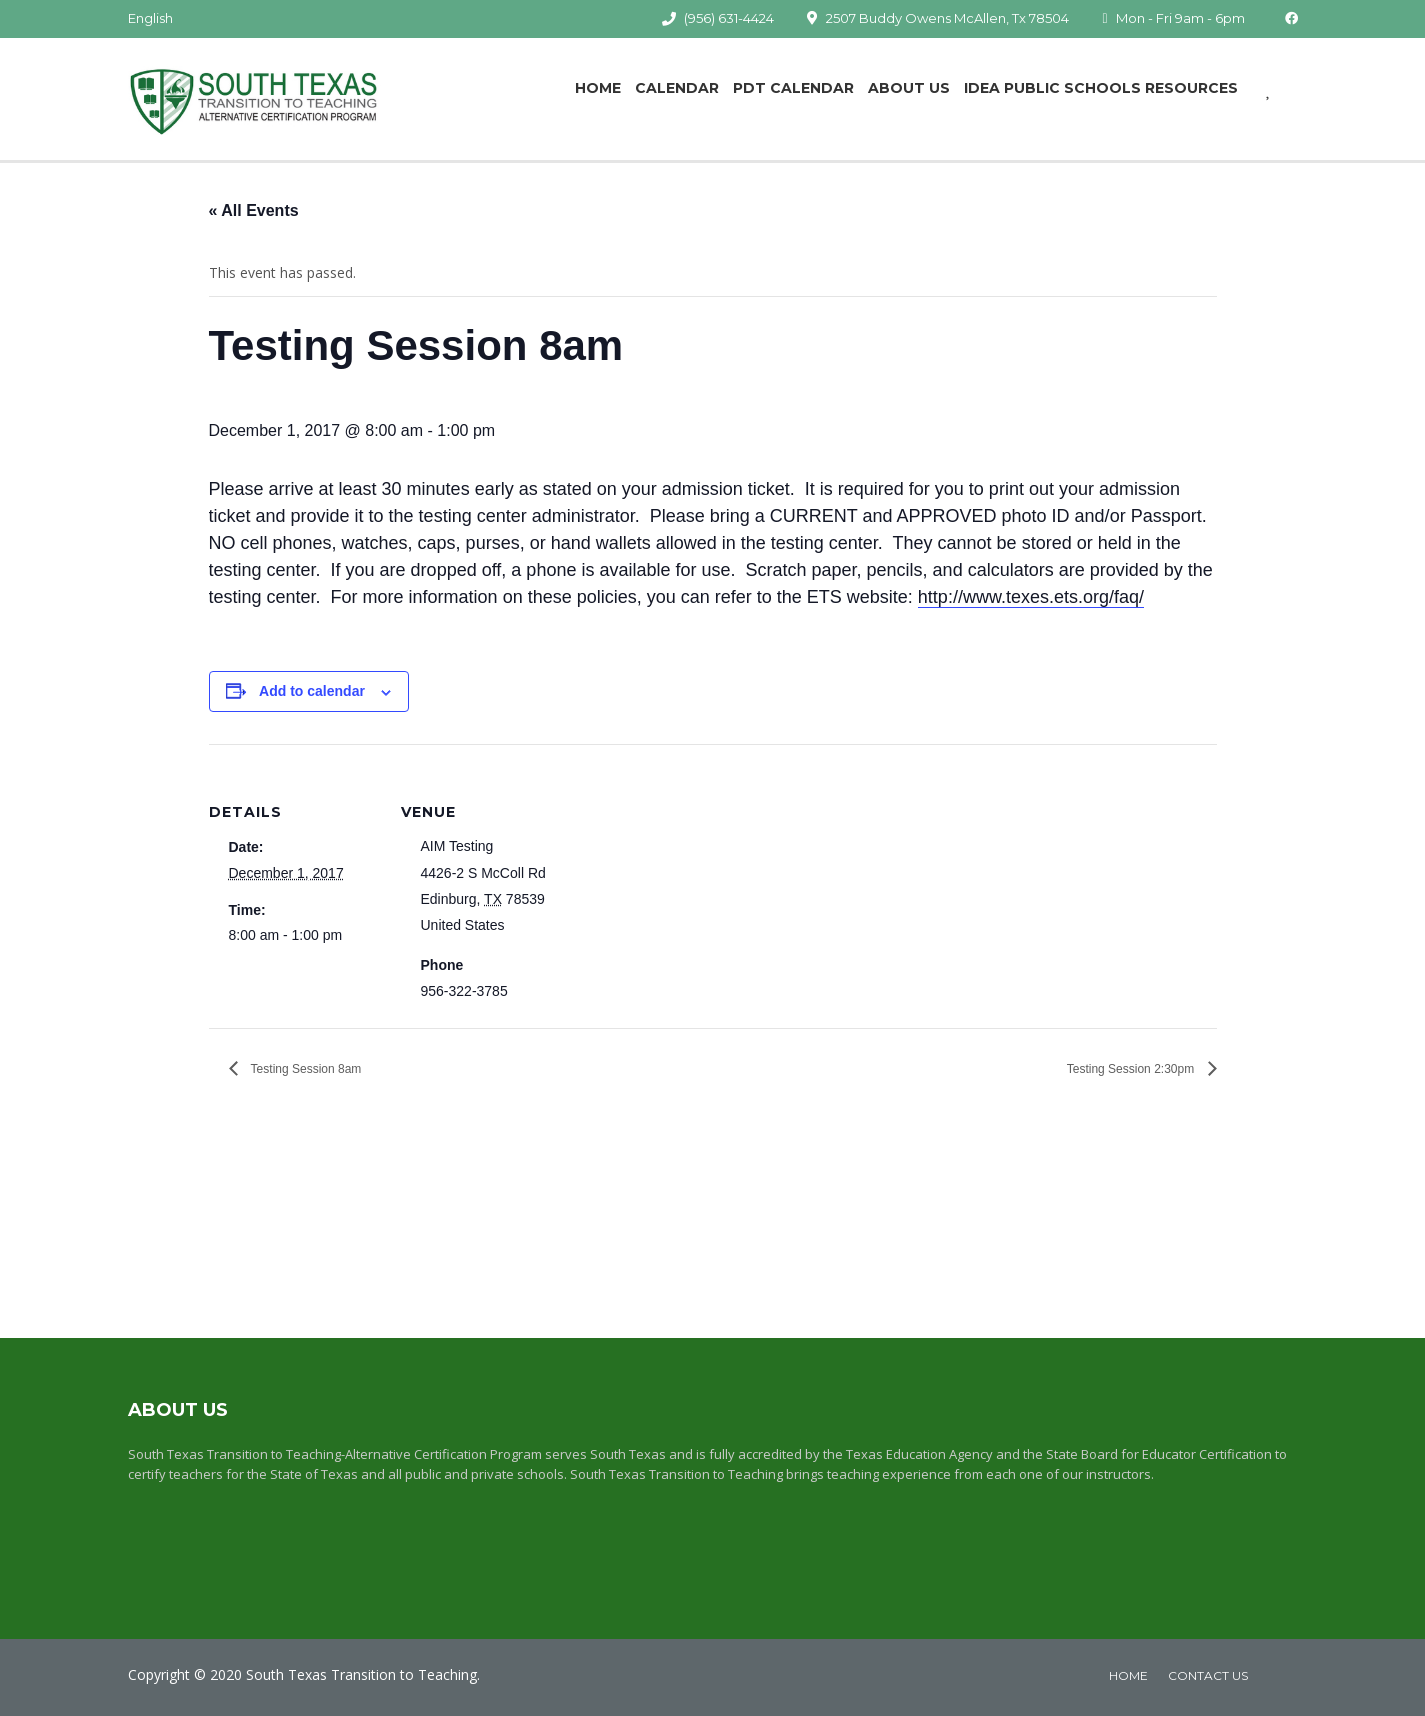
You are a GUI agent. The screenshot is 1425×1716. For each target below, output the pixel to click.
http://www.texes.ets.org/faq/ (1031, 597)
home (1128, 1675)
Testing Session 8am (305, 1069)
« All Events (254, 210)
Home (598, 88)
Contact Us (1208, 1675)
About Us (909, 88)
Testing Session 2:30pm (1132, 1069)
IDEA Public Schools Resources (1101, 88)
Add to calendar (312, 691)
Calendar (677, 88)
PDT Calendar (793, 88)
